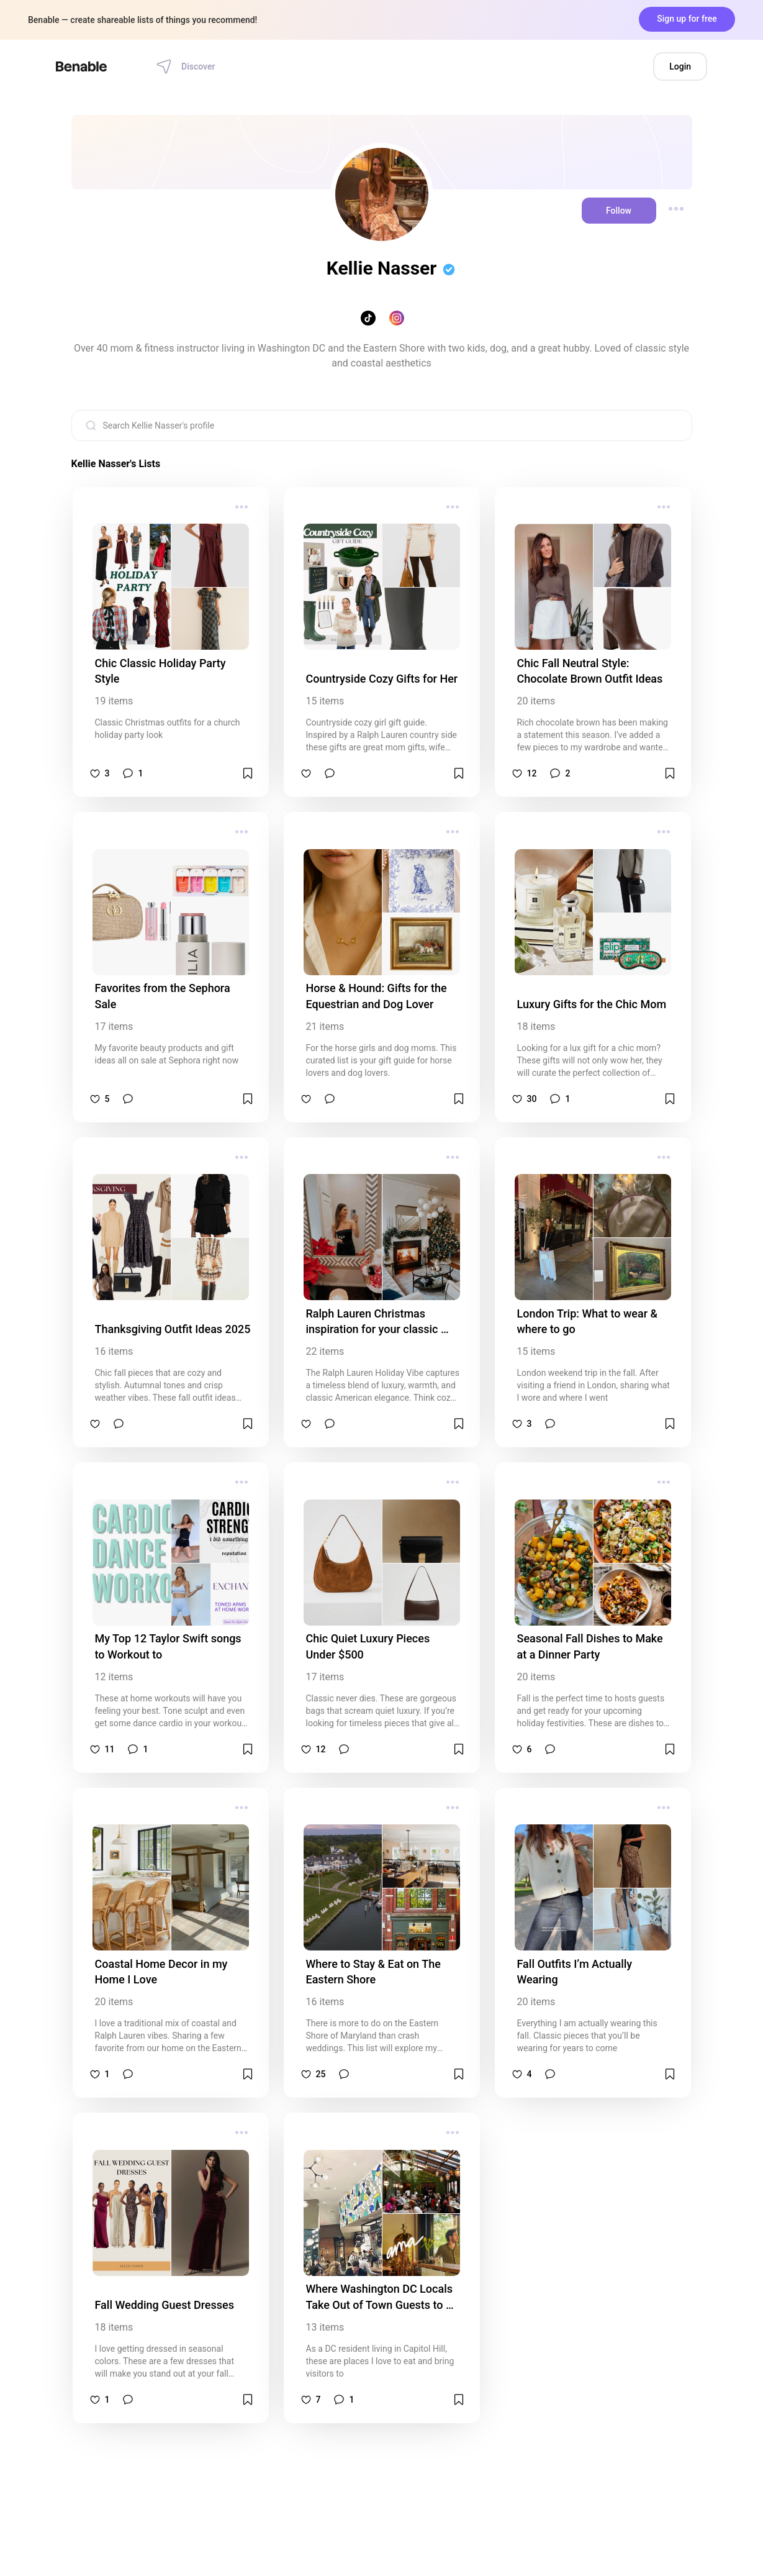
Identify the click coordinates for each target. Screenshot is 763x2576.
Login (680, 66)
